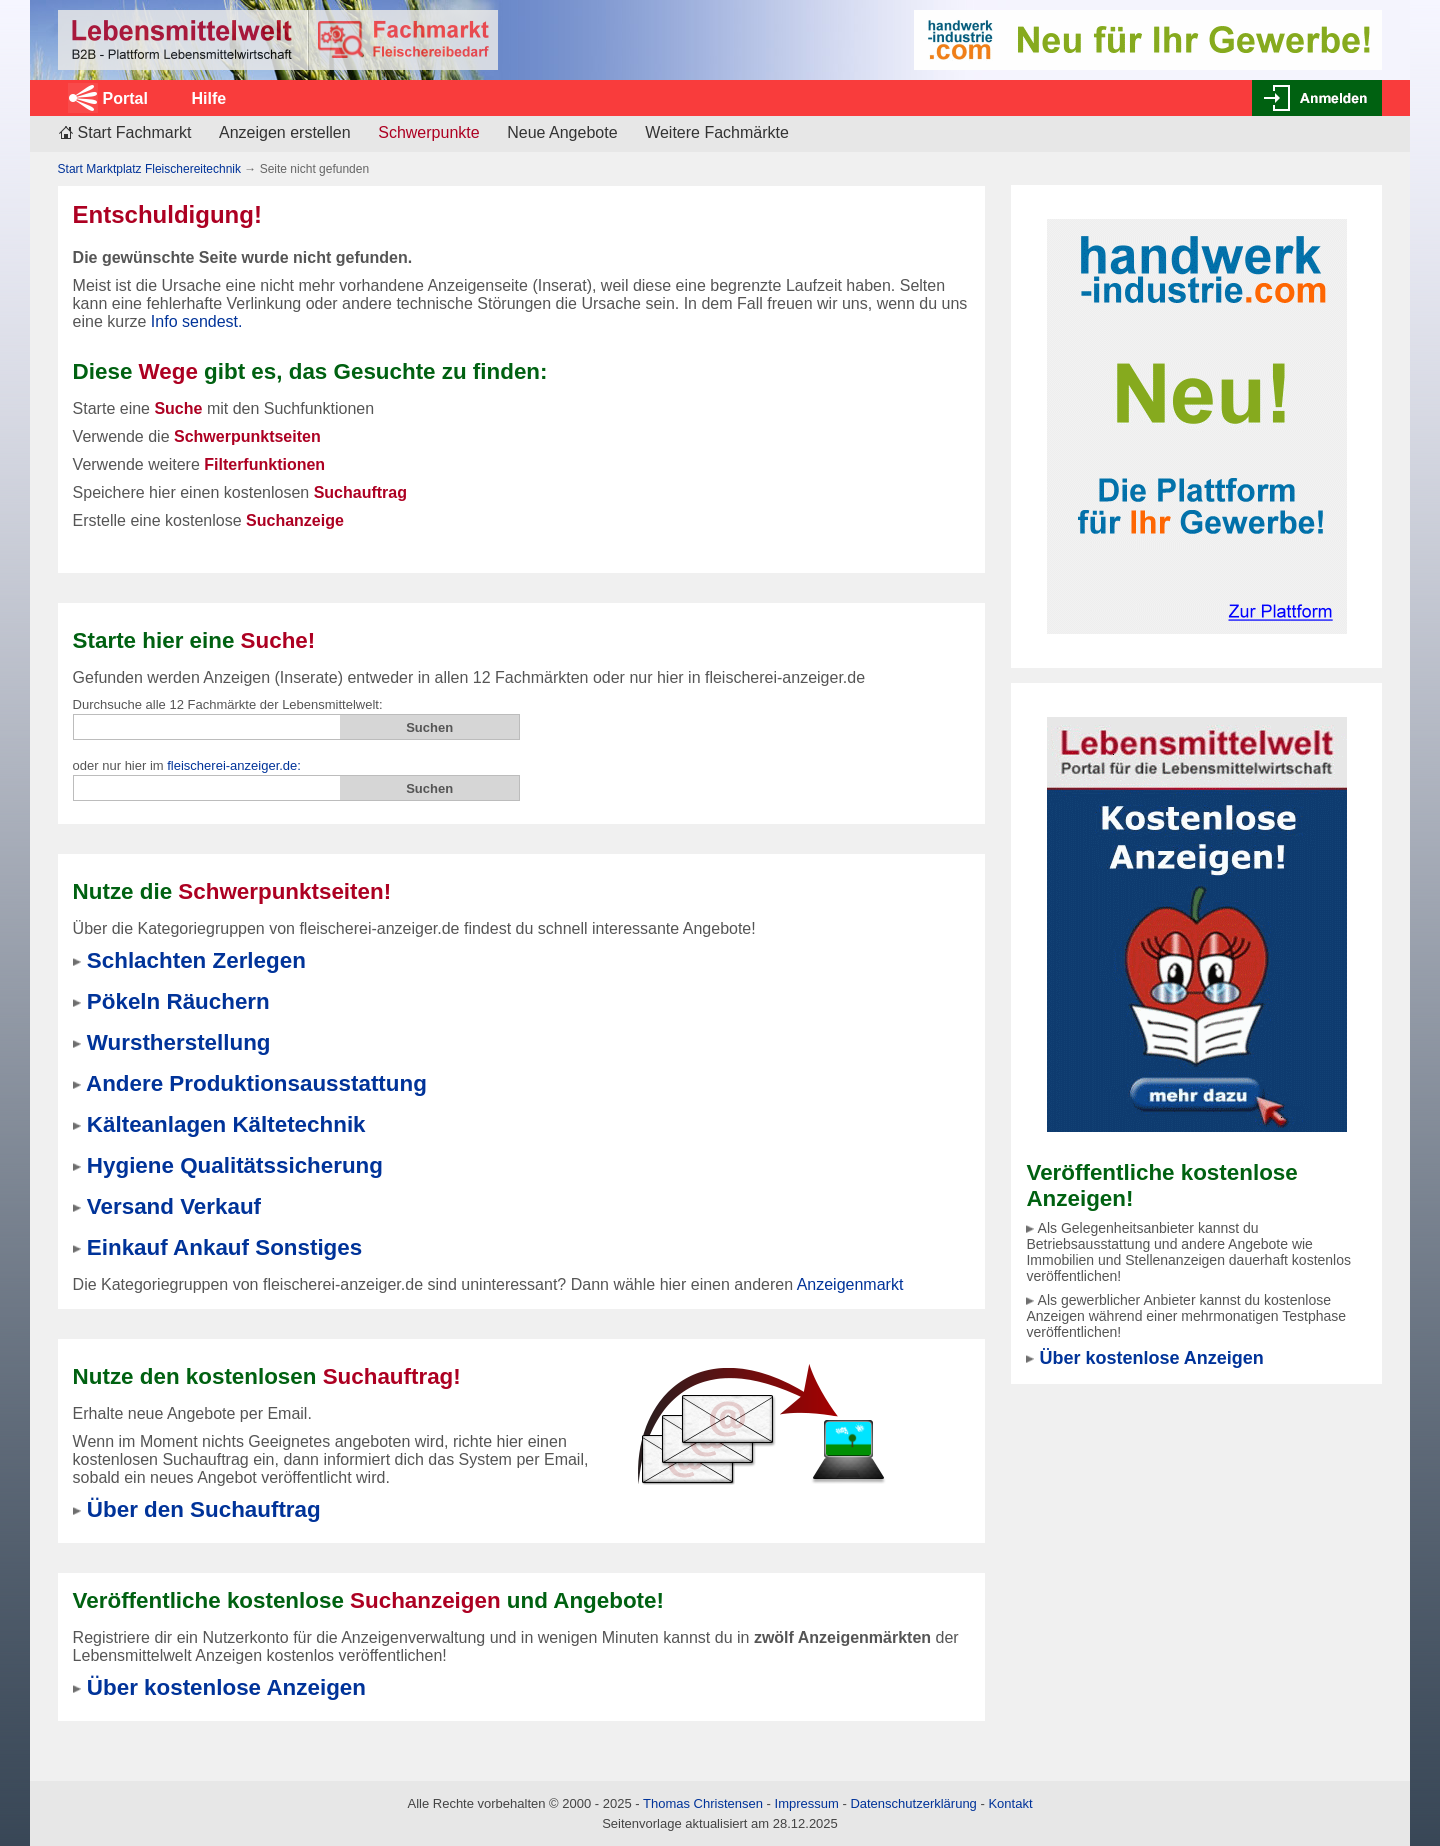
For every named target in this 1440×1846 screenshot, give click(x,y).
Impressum (807, 1803)
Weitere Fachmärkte (717, 132)
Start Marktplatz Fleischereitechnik (149, 169)
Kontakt (1010, 1803)
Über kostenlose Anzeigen (1151, 1358)
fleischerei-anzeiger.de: (234, 765)
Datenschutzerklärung (913, 1803)
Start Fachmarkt (135, 132)
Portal (125, 98)
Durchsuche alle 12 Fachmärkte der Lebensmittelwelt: (228, 704)
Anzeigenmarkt (850, 1284)
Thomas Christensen (703, 1803)
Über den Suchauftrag (204, 1509)
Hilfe (208, 98)
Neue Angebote (562, 132)
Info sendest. (197, 321)
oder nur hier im (187, 765)
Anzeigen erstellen (285, 132)
